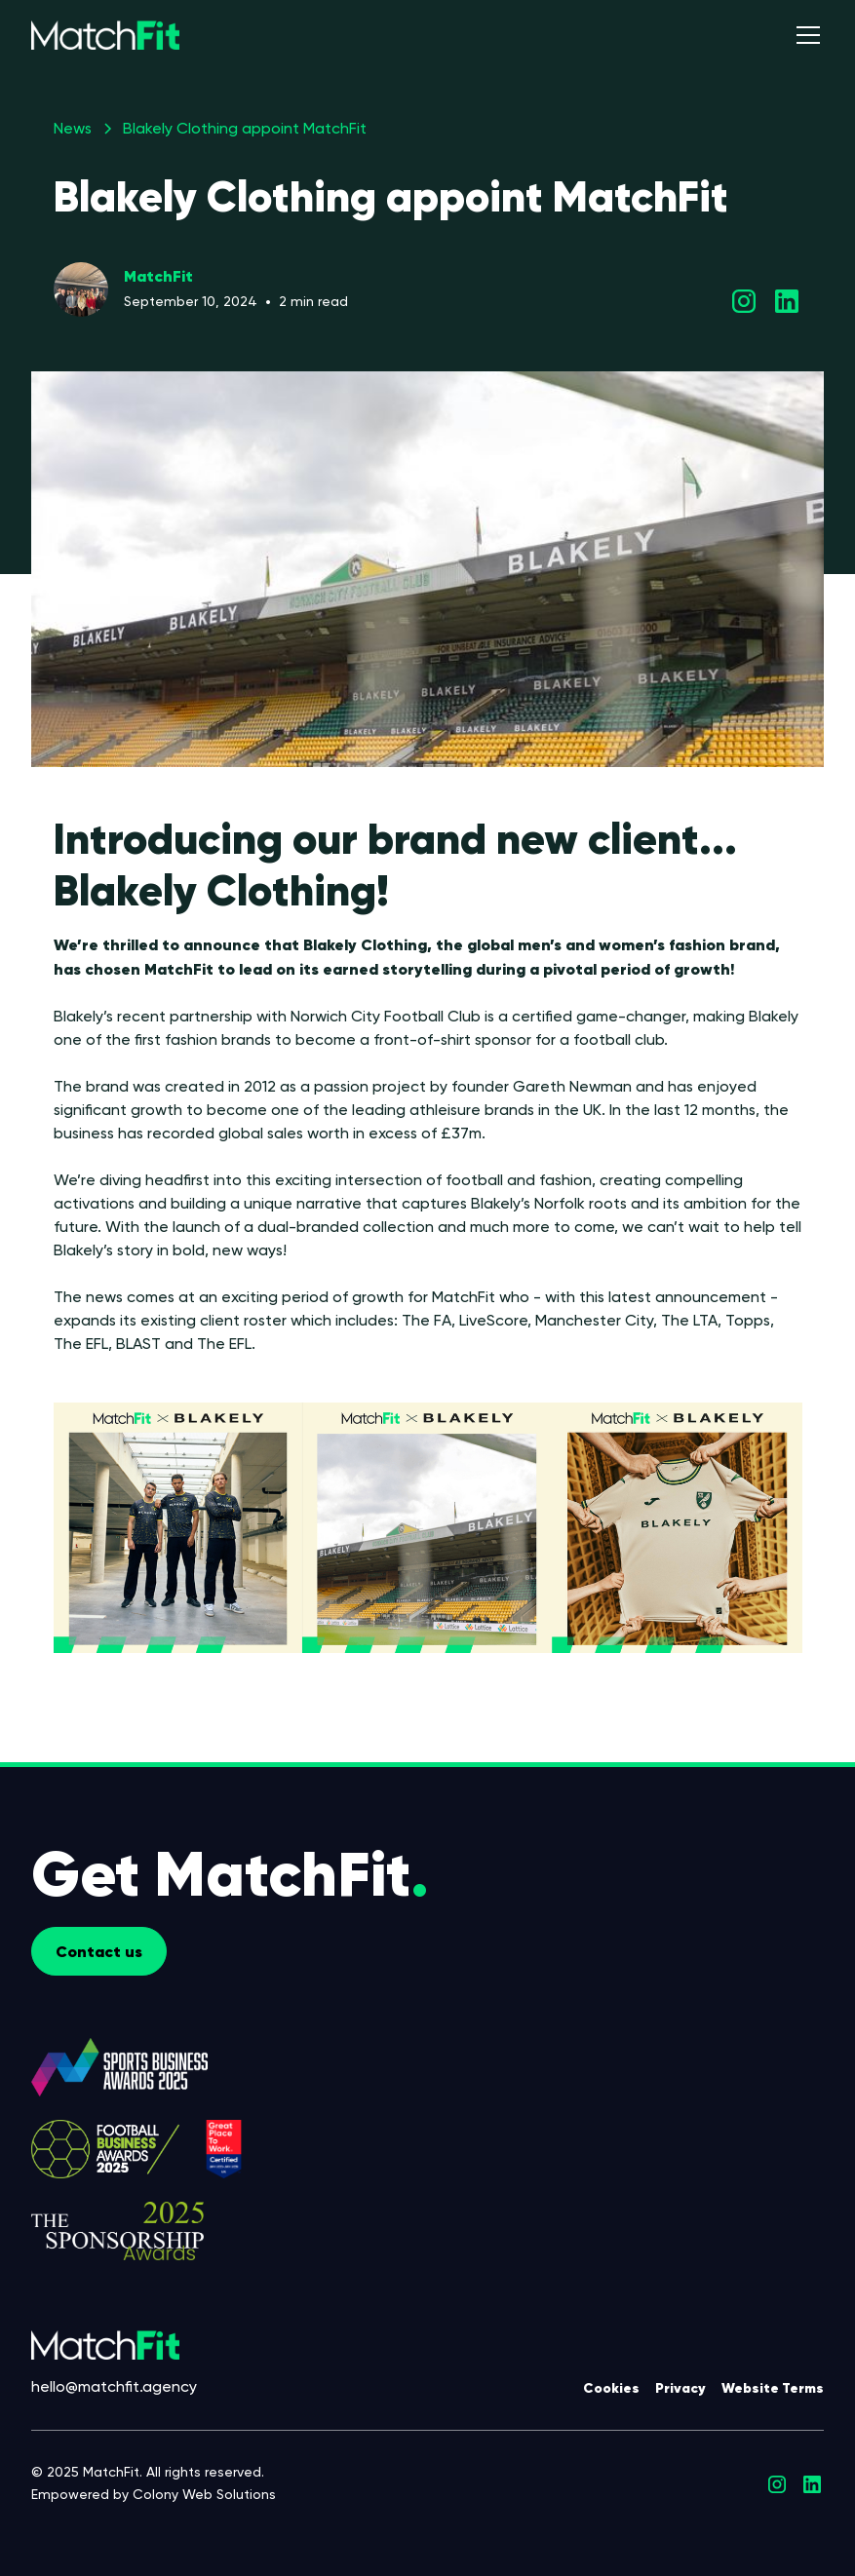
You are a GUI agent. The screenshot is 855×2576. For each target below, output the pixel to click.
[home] (105, 35)
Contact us (99, 1951)
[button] (804, 35)
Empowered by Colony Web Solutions (153, 2494)
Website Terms (772, 2388)
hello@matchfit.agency (114, 2386)
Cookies (611, 2388)
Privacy (680, 2388)
